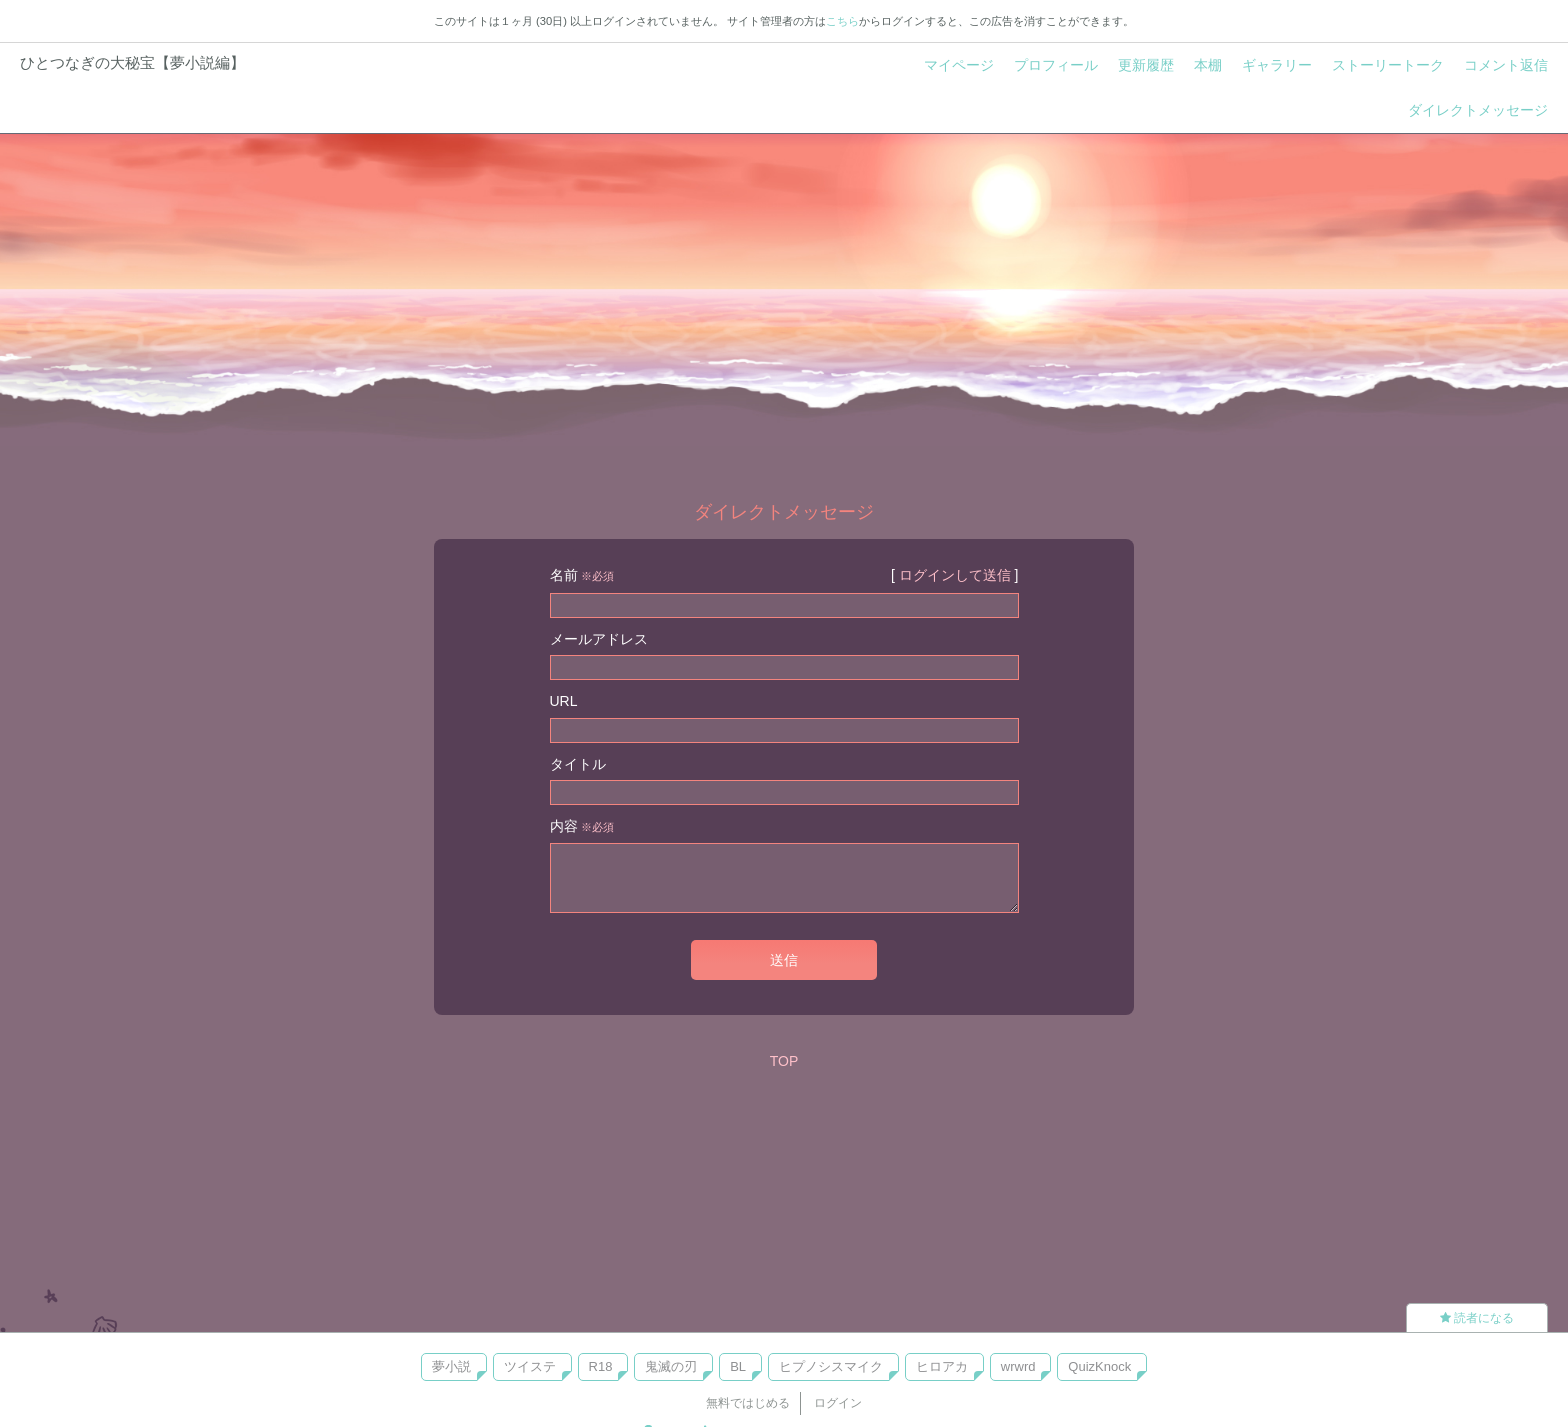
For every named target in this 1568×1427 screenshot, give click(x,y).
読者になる (1477, 1318)
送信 (784, 960)
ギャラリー (1277, 65)
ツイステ (530, 1366)
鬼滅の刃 (671, 1366)
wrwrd (1018, 1366)
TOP (784, 1061)
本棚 (1208, 65)
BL (738, 1366)
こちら (842, 21)
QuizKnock (1099, 1366)
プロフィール (1056, 65)
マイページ (959, 65)
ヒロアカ (942, 1366)
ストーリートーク (1388, 65)
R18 (601, 1366)
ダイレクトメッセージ (1478, 110)
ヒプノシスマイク (831, 1366)
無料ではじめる (748, 1403)
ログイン (838, 1403)
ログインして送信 (955, 575)
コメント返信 (1506, 65)
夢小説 (451, 1366)
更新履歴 (1146, 65)
